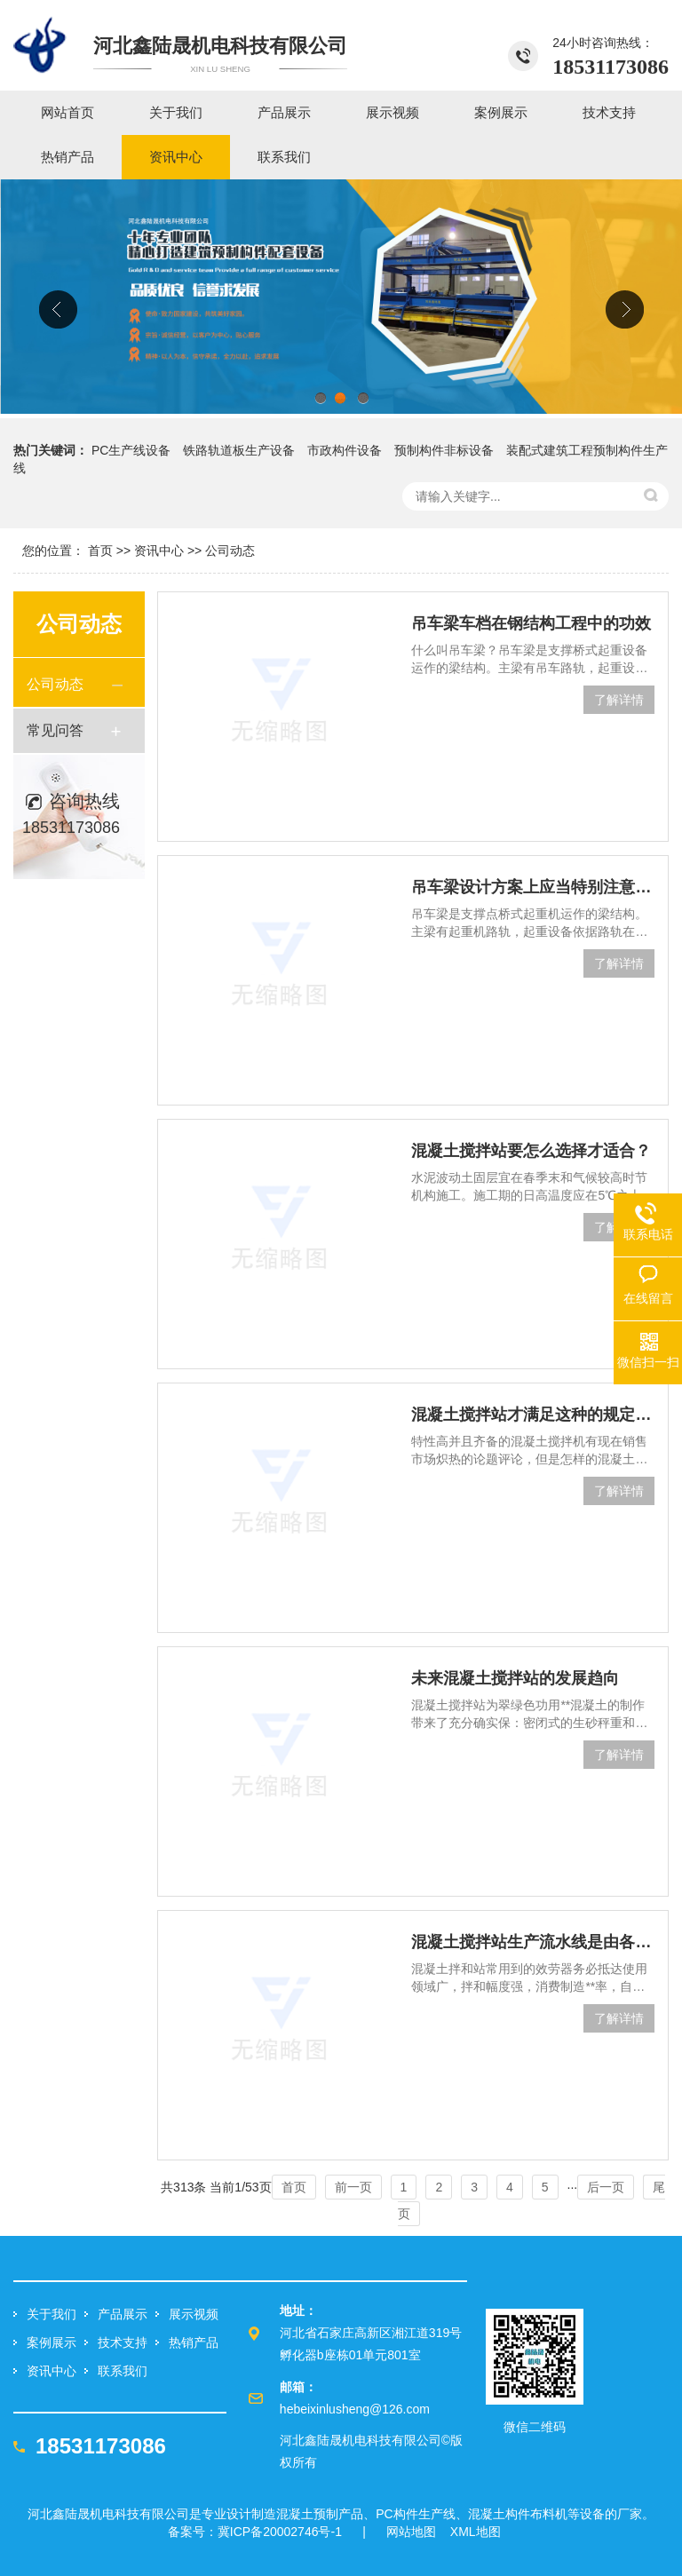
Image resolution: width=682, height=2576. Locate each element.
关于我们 (51, 2314)
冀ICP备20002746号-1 (280, 2531)
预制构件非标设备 (444, 450)
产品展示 (122, 2314)
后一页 (605, 2187)
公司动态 (230, 550)
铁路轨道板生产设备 (239, 450)
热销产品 (193, 2342)
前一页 (353, 2187)
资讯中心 (159, 550)
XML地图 (475, 2531)
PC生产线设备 (130, 450)
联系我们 (122, 2371)
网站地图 (411, 2531)
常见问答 (55, 730)
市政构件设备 (344, 450)
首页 (100, 550)
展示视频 (193, 2314)
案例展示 (51, 2342)
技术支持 (122, 2342)
